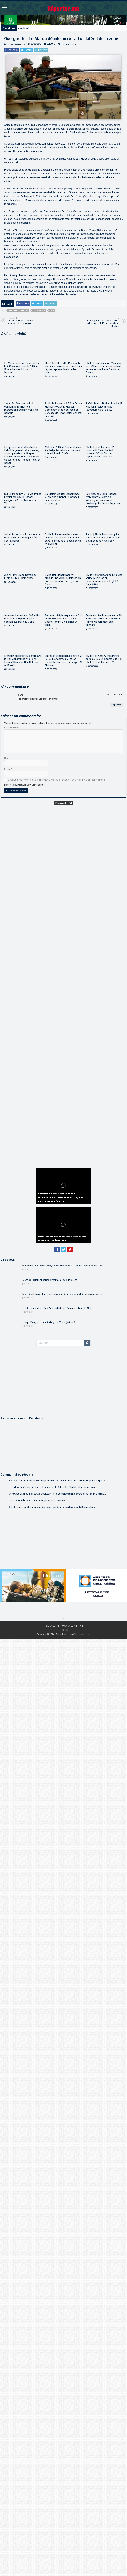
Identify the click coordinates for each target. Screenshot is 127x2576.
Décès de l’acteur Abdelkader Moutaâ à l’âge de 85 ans (49, 1280)
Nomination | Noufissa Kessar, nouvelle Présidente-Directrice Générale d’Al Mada (62, 1265)
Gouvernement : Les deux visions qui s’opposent (25, 321)
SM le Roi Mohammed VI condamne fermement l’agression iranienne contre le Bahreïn (21, 408)
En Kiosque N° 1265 (63, 803)
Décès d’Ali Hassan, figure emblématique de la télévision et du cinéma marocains (62, 1294)
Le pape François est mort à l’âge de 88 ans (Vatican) (48, 1322)
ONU (52, 310)
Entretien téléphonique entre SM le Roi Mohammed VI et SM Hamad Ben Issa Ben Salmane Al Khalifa (22, 660)
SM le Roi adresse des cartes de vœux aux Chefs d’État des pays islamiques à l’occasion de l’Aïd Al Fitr (63, 539)
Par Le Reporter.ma (16, 44)
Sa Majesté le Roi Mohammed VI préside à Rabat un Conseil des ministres (62, 497)
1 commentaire (69, 44)
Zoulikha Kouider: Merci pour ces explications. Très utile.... (38, 1500)
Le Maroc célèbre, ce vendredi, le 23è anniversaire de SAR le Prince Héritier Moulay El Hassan (21, 368)
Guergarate (39, 310)
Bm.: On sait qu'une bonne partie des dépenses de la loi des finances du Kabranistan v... (52, 1507)
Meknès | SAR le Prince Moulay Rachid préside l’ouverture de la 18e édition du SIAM (63, 450)
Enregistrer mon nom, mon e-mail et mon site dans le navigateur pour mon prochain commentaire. (56, 779)
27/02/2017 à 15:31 (114, 694)
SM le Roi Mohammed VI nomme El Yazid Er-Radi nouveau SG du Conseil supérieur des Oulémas (100, 452)
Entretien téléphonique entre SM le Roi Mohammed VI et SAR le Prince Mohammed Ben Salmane (104, 620)
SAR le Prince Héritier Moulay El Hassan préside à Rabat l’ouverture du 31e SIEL (104, 406)
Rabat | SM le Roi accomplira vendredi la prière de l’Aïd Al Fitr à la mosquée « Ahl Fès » (103, 537)
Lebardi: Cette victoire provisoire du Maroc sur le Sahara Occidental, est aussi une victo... (53, 1487)
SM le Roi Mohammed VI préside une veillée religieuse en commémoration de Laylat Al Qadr (63, 579)
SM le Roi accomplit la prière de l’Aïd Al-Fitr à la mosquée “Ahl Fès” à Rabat (22, 537)
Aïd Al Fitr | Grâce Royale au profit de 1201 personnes (20, 576)
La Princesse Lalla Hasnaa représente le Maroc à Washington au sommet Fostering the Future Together (103, 498)
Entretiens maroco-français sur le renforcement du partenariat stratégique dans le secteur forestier (60, 1198)
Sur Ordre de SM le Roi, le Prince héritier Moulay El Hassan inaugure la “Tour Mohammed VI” (22, 498)
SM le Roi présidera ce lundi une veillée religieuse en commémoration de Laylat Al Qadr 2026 (104, 579)
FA (19, 28)
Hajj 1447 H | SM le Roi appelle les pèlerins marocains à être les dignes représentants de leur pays (63, 368)
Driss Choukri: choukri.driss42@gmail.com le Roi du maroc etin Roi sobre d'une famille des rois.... (57, 1493)
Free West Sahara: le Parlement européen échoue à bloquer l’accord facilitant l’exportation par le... (57, 1480)
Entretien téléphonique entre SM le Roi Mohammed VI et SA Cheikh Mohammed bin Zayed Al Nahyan (63, 660)
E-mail (8, 769)
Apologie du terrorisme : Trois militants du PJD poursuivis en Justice (101, 322)
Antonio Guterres (18, 310)
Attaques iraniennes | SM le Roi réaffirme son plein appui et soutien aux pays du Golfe (22, 618)
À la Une (51, 44)
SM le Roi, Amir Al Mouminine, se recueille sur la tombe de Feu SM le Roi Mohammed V (104, 659)
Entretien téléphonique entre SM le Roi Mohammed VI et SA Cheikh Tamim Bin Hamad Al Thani (63, 620)
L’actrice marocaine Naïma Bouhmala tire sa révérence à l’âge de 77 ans (57, 1308)
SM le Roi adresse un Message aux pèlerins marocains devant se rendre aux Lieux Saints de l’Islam (103, 368)
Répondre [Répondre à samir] (116, 705)
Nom (7, 758)
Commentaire (11, 727)
